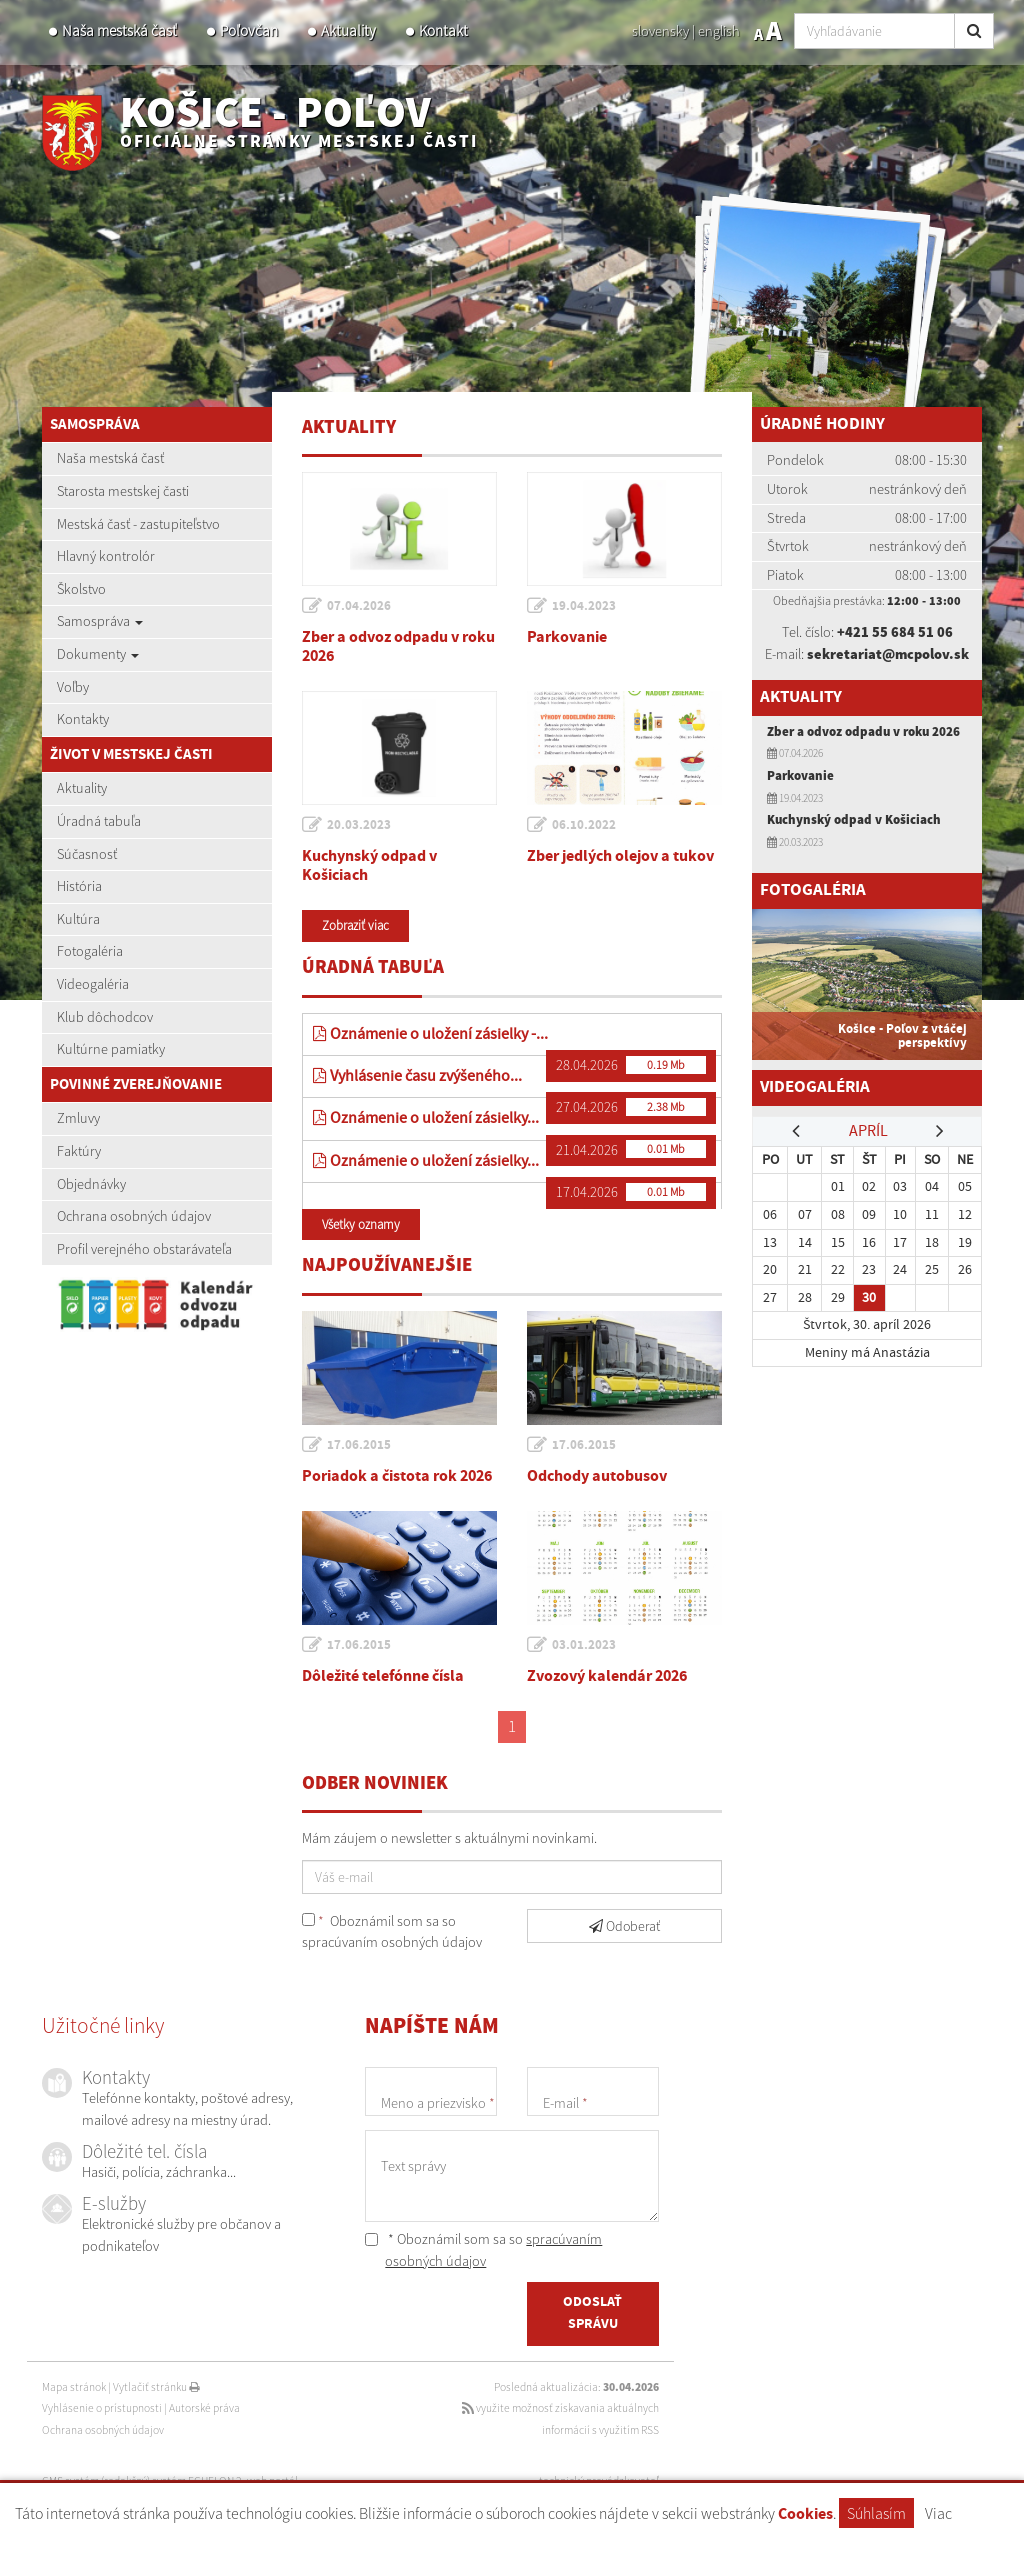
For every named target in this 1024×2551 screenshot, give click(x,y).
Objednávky (91, 1184)
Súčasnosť (87, 854)
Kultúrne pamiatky (111, 1049)
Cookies (805, 2514)
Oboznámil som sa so (392, 1932)
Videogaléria (93, 984)
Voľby (73, 687)
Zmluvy (78, 1118)
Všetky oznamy (361, 1224)
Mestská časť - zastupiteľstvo (138, 524)
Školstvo (81, 589)
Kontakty (83, 719)
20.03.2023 (359, 825)
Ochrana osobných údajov (134, 1216)
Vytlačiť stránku (156, 2387)
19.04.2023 (584, 606)
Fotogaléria (90, 951)
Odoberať (624, 1926)
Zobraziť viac (355, 925)
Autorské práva (204, 2408)
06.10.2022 (584, 825)
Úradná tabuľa (99, 821)
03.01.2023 (584, 1645)
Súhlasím (876, 2513)
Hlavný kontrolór (106, 556)
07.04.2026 (359, 606)
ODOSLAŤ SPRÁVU (592, 2313)
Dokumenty (98, 654)
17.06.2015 (359, 1445)
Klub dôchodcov (105, 1017)
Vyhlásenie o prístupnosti (102, 2408)
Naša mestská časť (119, 30)
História (79, 886)
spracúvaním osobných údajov (392, 1942)
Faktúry (79, 1151)
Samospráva (100, 621)
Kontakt (443, 30)
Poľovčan (249, 30)
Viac (938, 2513)
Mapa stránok (74, 2387)
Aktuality (348, 30)
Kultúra (78, 919)
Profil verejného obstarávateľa (144, 1249)
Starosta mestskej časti (123, 491)
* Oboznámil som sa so (483, 2250)
